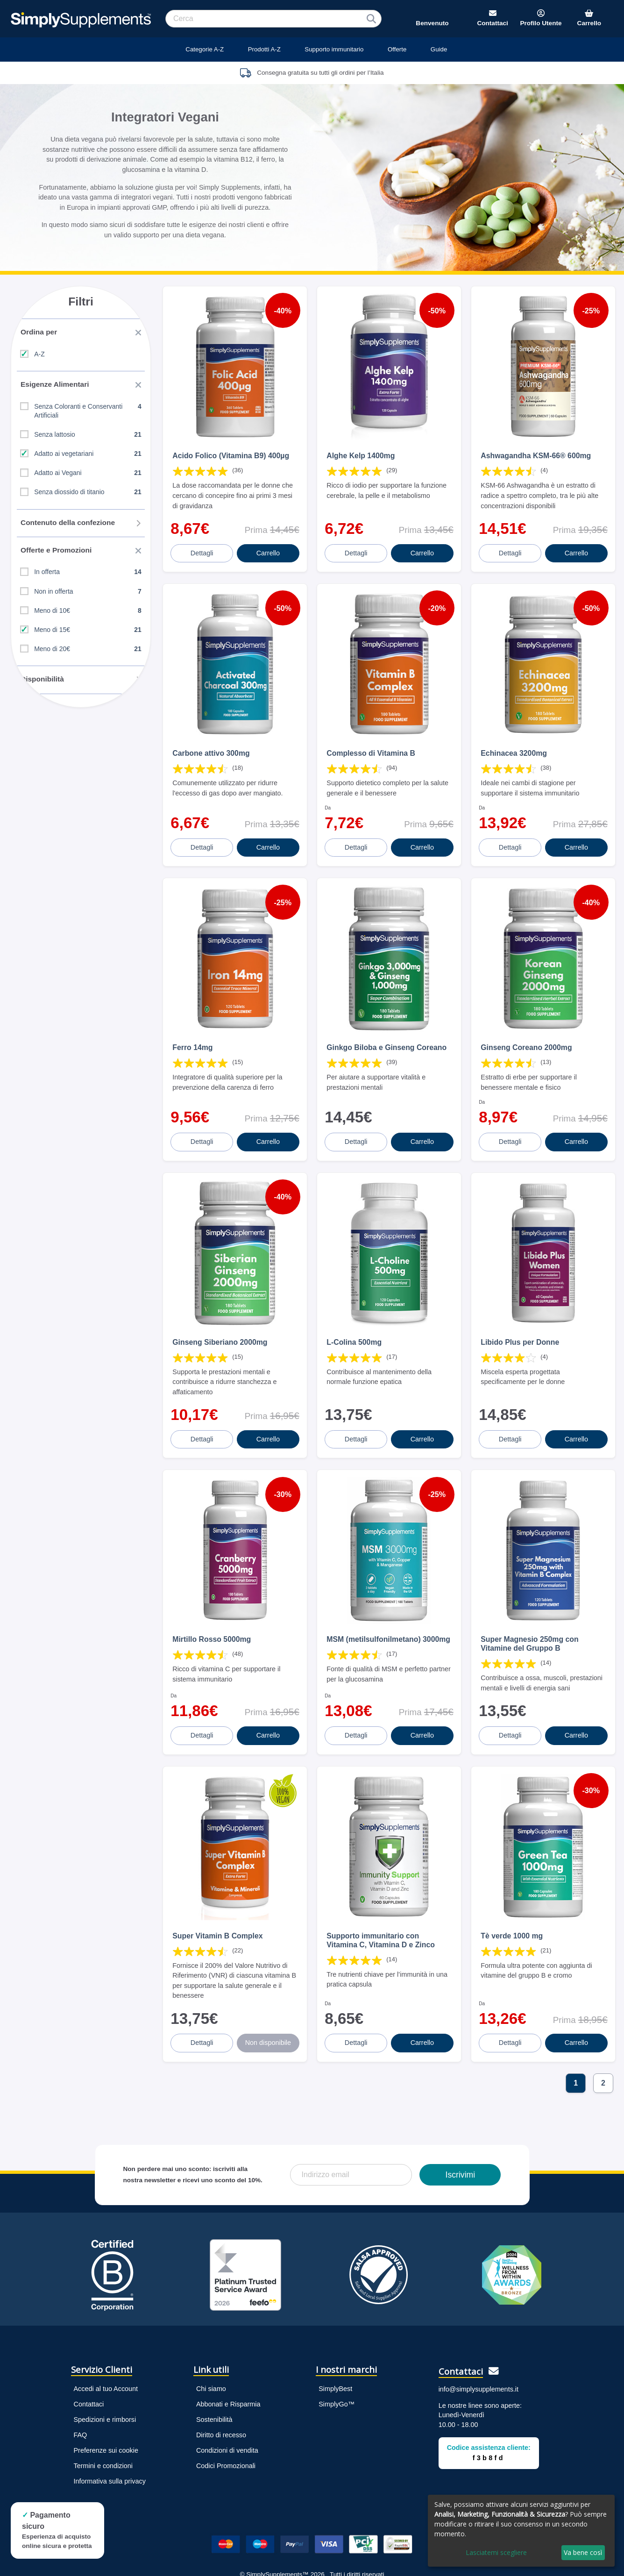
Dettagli (202, 543)
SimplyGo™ (337, 2359)
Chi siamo (211, 2344)
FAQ (80, 2390)
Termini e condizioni (103, 2421)
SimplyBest (335, 2344)
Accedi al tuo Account (106, 2344)
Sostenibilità (214, 2375)
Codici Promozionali (225, 2421)
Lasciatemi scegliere (496, 2552)
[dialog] (521, 2531)
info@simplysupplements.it (478, 2345)
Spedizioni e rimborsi (105, 2375)
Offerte (397, 49)
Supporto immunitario (334, 49)
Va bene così (583, 2552)
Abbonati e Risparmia (228, 2359)
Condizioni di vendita (227, 2406)
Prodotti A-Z (264, 49)
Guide (439, 49)
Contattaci (89, 2359)
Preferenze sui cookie (106, 2406)
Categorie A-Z (204, 49)
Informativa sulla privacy (110, 2437)
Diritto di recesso (221, 2390)
